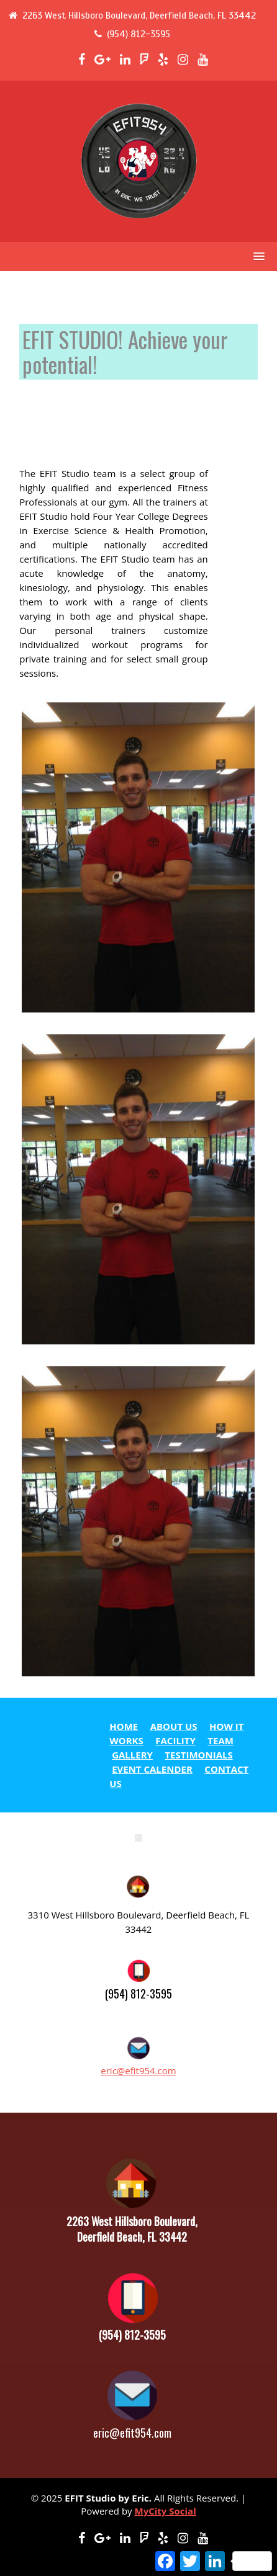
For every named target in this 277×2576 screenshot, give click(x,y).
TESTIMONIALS (198, 1755)
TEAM (220, 1740)
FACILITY (175, 1740)
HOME (123, 1726)
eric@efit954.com (138, 2070)
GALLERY (132, 1755)
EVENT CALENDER (152, 1769)
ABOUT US (174, 1726)
